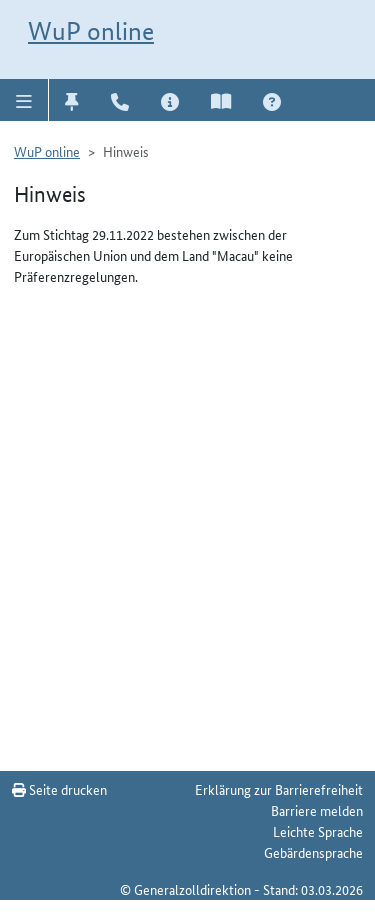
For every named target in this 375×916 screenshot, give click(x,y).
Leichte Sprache (318, 831)
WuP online (91, 31)
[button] (24, 100)
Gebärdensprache (313, 852)
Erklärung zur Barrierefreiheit (279, 789)
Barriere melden (317, 810)
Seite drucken (59, 789)
